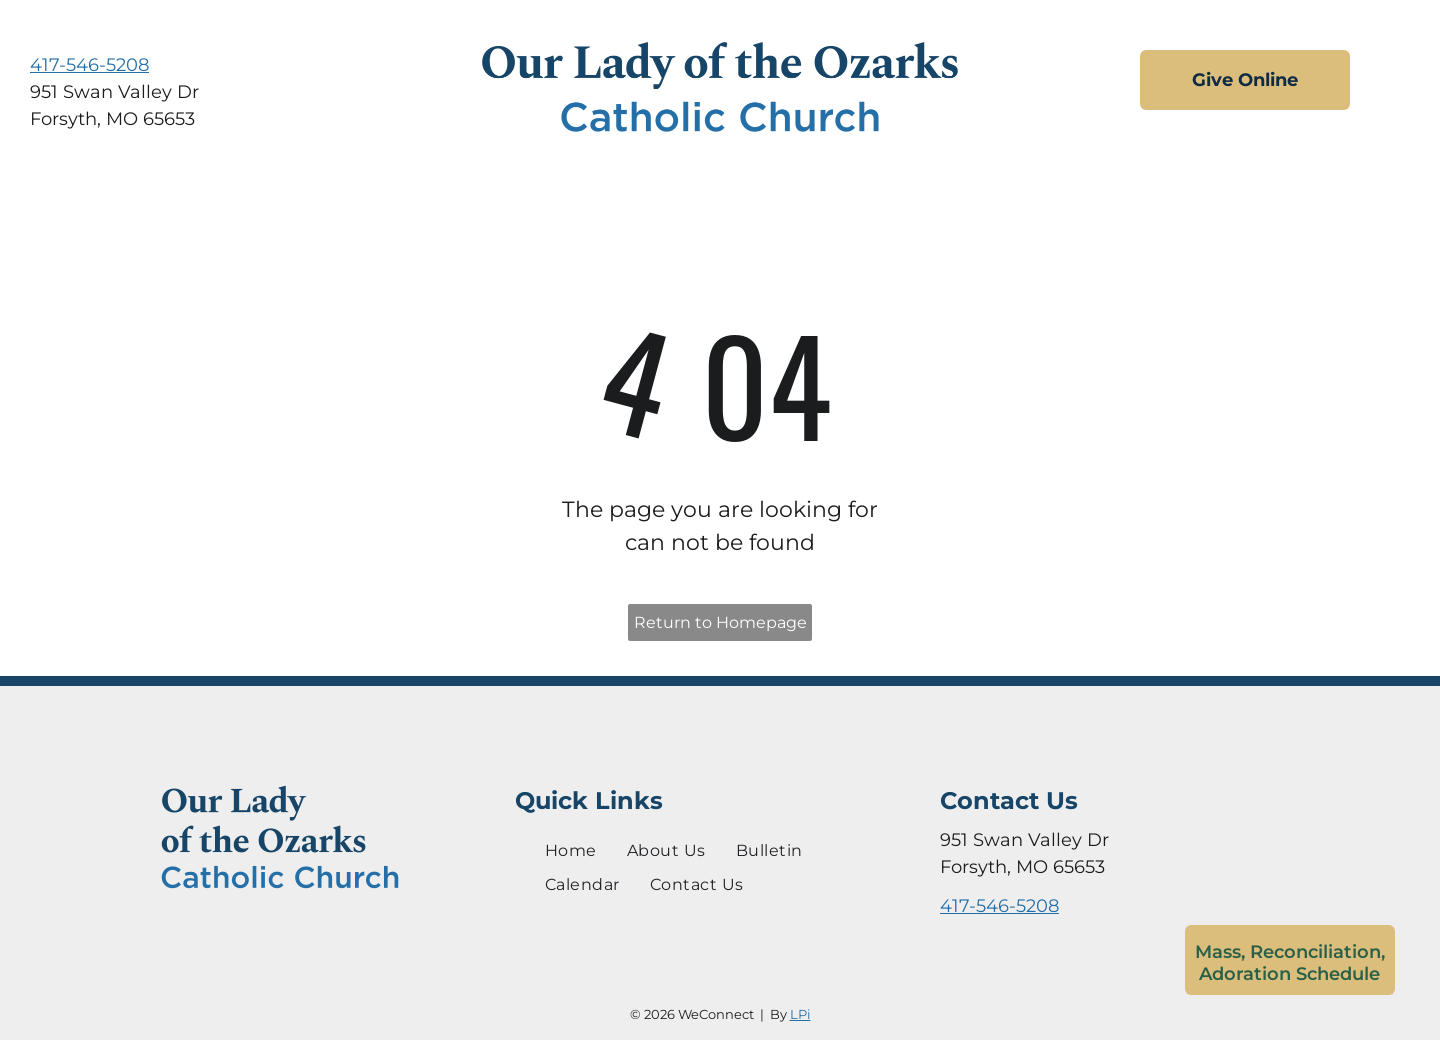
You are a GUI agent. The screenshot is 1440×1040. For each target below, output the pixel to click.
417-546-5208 (89, 65)
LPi (800, 1014)
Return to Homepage (720, 622)
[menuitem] (571, 850)
